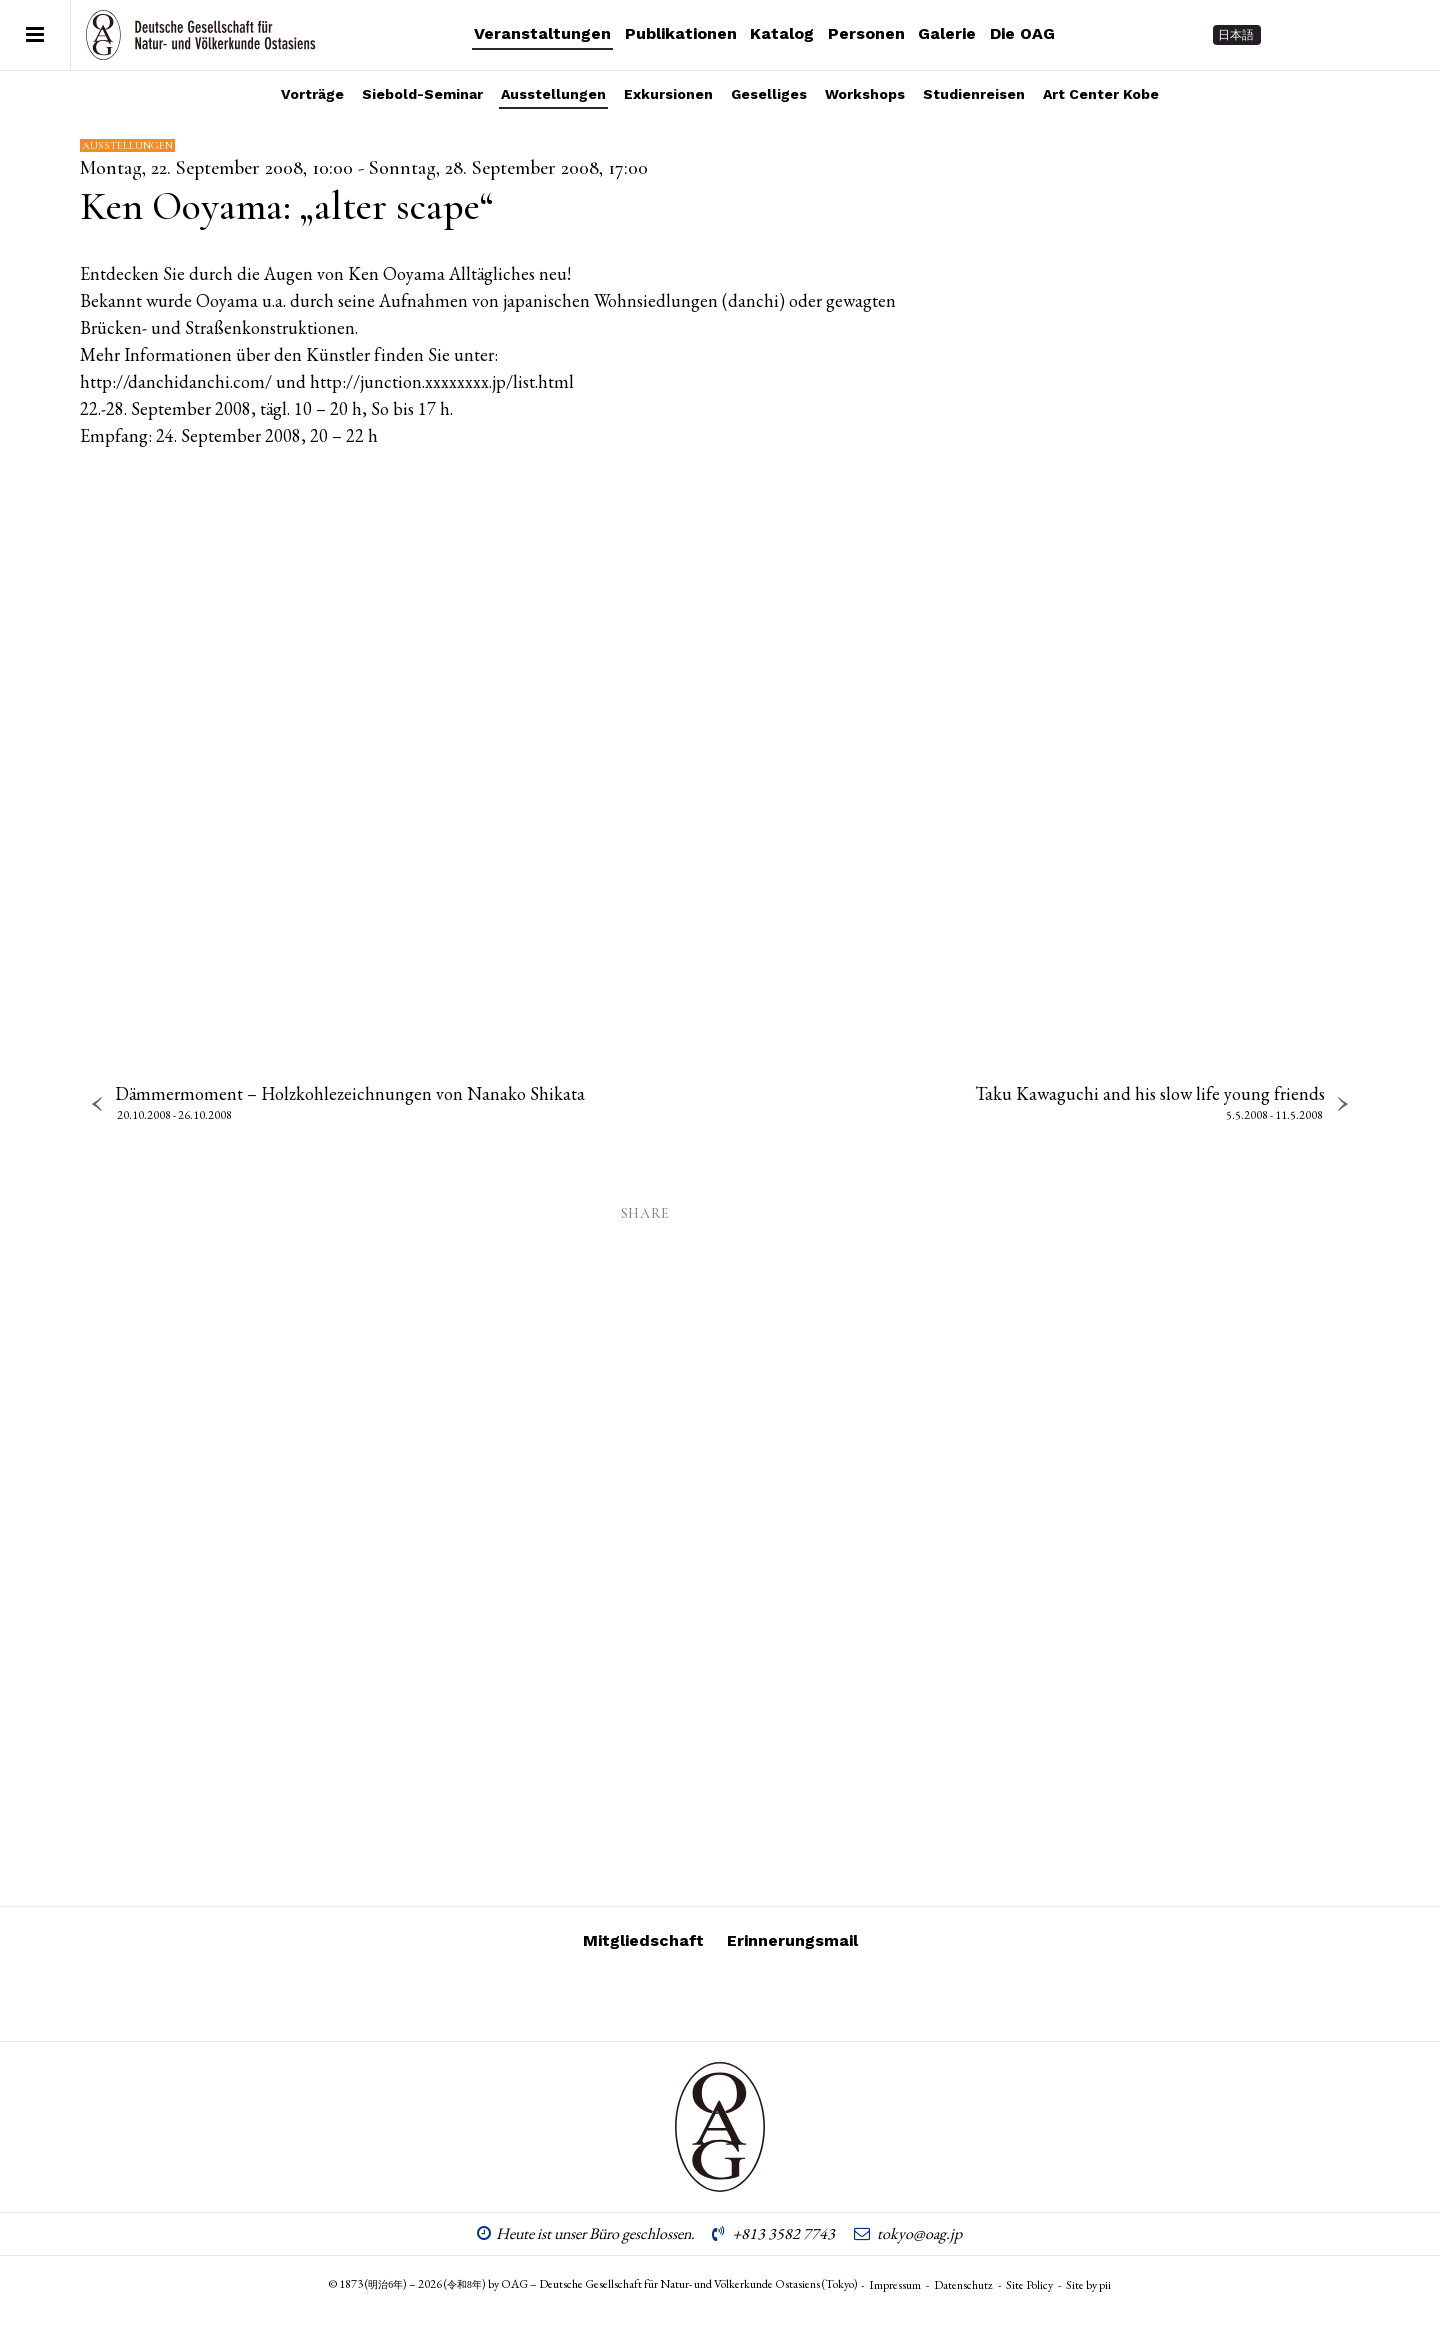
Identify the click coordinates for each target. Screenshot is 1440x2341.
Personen (866, 33)
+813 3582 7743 (783, 2233)
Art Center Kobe (1101, 94)
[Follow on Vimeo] (1330, 35)
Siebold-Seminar (422, 94)
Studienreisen (974, 94)
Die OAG (1022, 33)
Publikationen (681, 33)
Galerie (947, 33)
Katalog (782, 33)
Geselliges (769, 94)
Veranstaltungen (542, 33)
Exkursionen (668, 94)
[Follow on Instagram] (1294, 35)
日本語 (1236, 35)
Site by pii (1088, 2285)
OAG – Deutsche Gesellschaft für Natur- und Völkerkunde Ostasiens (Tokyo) (201, 35)
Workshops (865, 94)
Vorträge (312, 94)
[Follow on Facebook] (1366, 35)
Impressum (895, 2285)
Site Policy (1029, 2285)
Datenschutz (963, 2285)
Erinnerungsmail (792, 1940)
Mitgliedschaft (643, 1940)
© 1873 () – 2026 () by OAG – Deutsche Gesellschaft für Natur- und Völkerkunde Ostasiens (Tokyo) (593, 2284)
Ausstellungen (553, 94)
